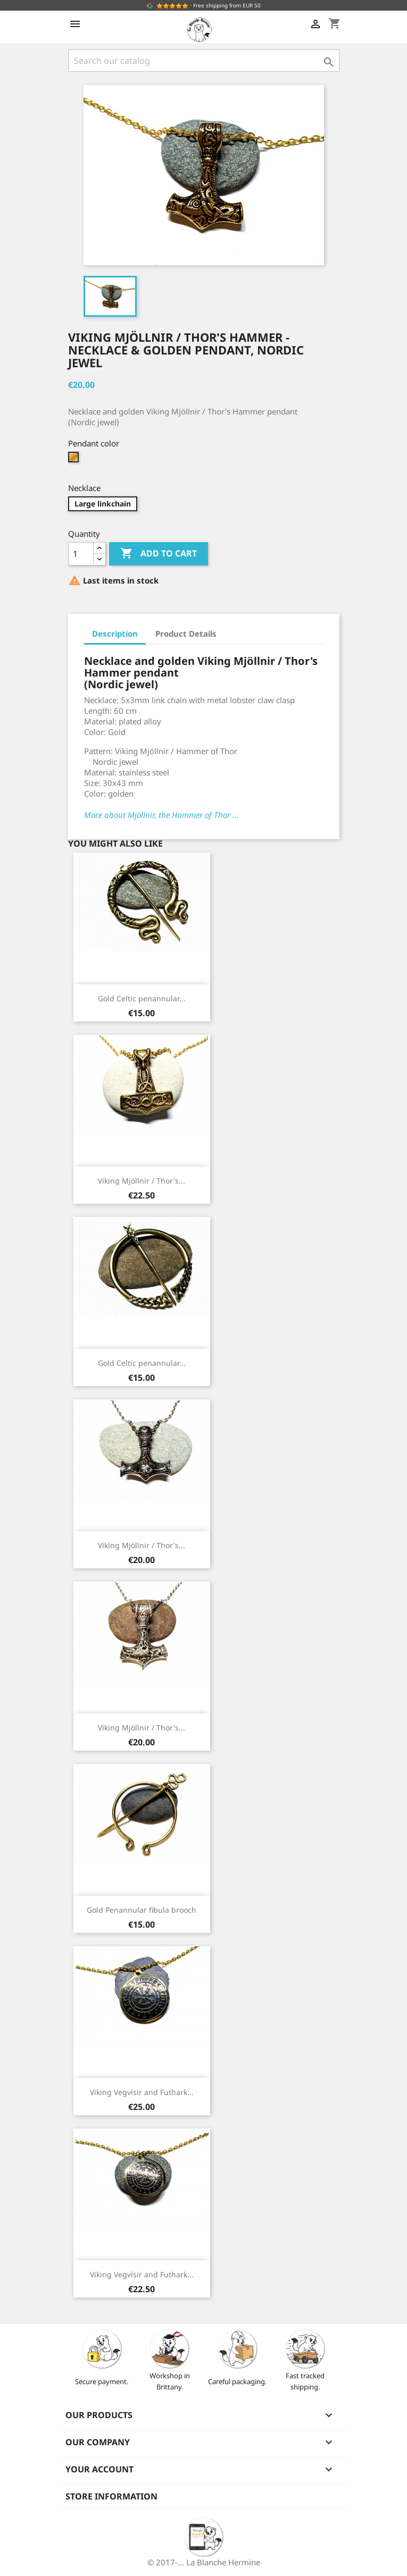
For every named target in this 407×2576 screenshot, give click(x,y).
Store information (111, 2496)
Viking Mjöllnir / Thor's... (141, 1181)
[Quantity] (81, 553)
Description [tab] (115, 633)
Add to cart (158, 554)
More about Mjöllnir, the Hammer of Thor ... (161, 814)
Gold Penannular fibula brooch (141, 1910)
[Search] (203, 60)
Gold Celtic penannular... (142, 998)
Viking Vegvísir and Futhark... (142, 2092)
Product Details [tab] (186, 633)
